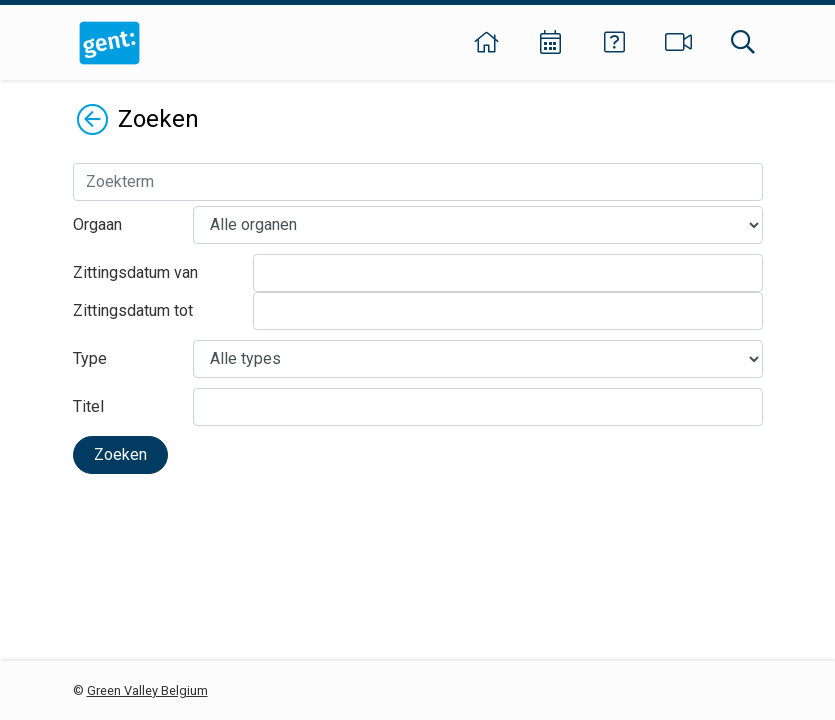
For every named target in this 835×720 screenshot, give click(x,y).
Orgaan (97, 224)
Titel (88, 406)
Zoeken (120, 454)
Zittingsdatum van (135, 272)
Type (90, 358)
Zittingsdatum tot (133, 310)
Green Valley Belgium (147, 690)
